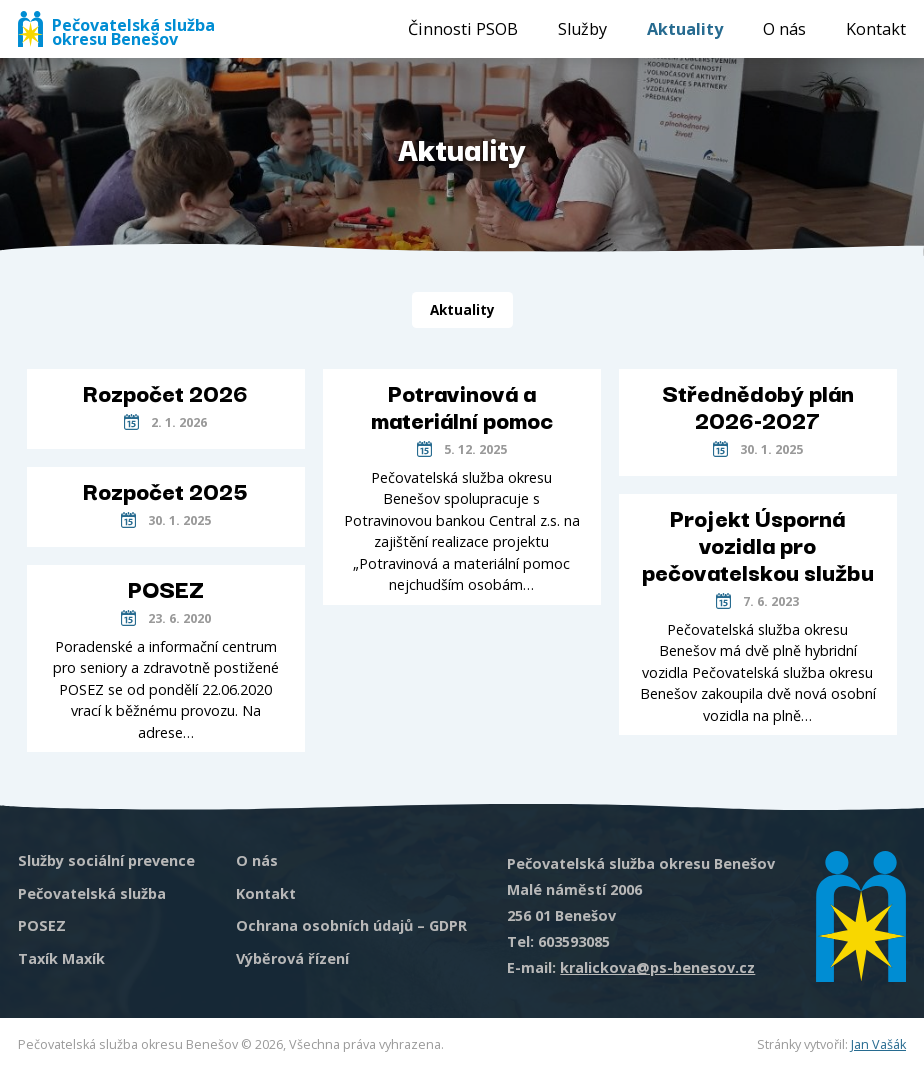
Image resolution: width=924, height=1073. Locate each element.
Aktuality (685, 29)
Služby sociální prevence (106, 860)
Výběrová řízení (292, 958)
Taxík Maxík (61, 958)
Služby (582, 29)
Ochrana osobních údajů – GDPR (351, 925)
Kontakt (876, 29)
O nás (784, 29)
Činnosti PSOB (463, 29)
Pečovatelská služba (92, 893)
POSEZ (42, 925)
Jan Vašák (878, 1044)
